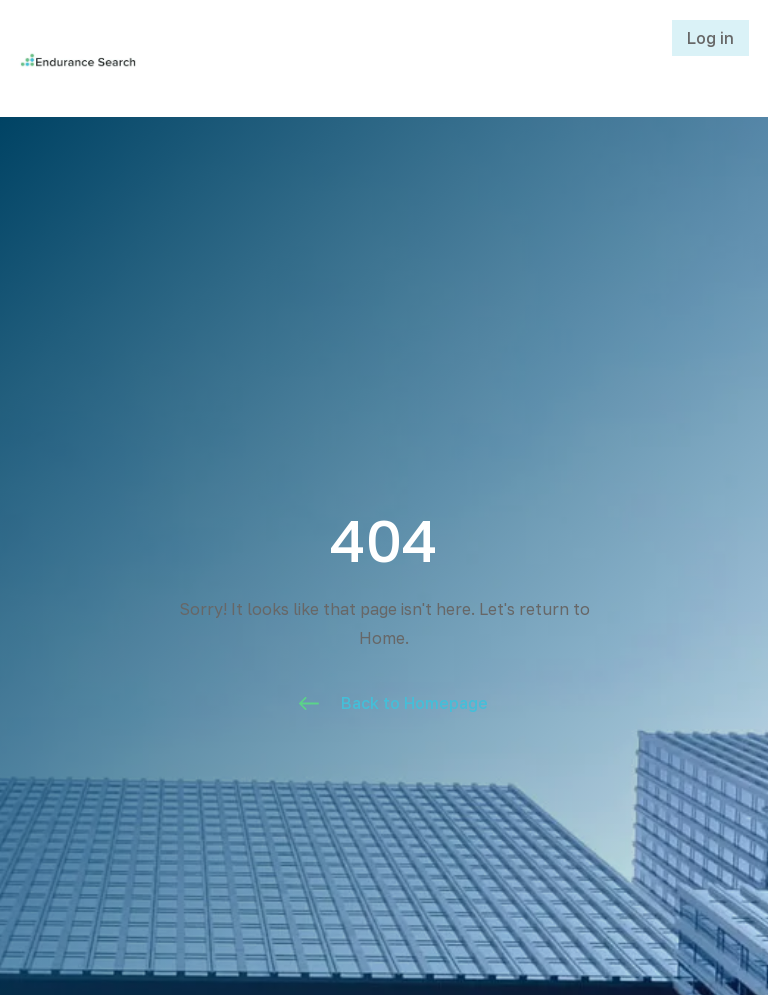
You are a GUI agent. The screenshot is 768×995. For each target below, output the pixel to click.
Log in (710, 38)
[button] (463, 58)
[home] (136, 58)
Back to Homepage (414, 703)
